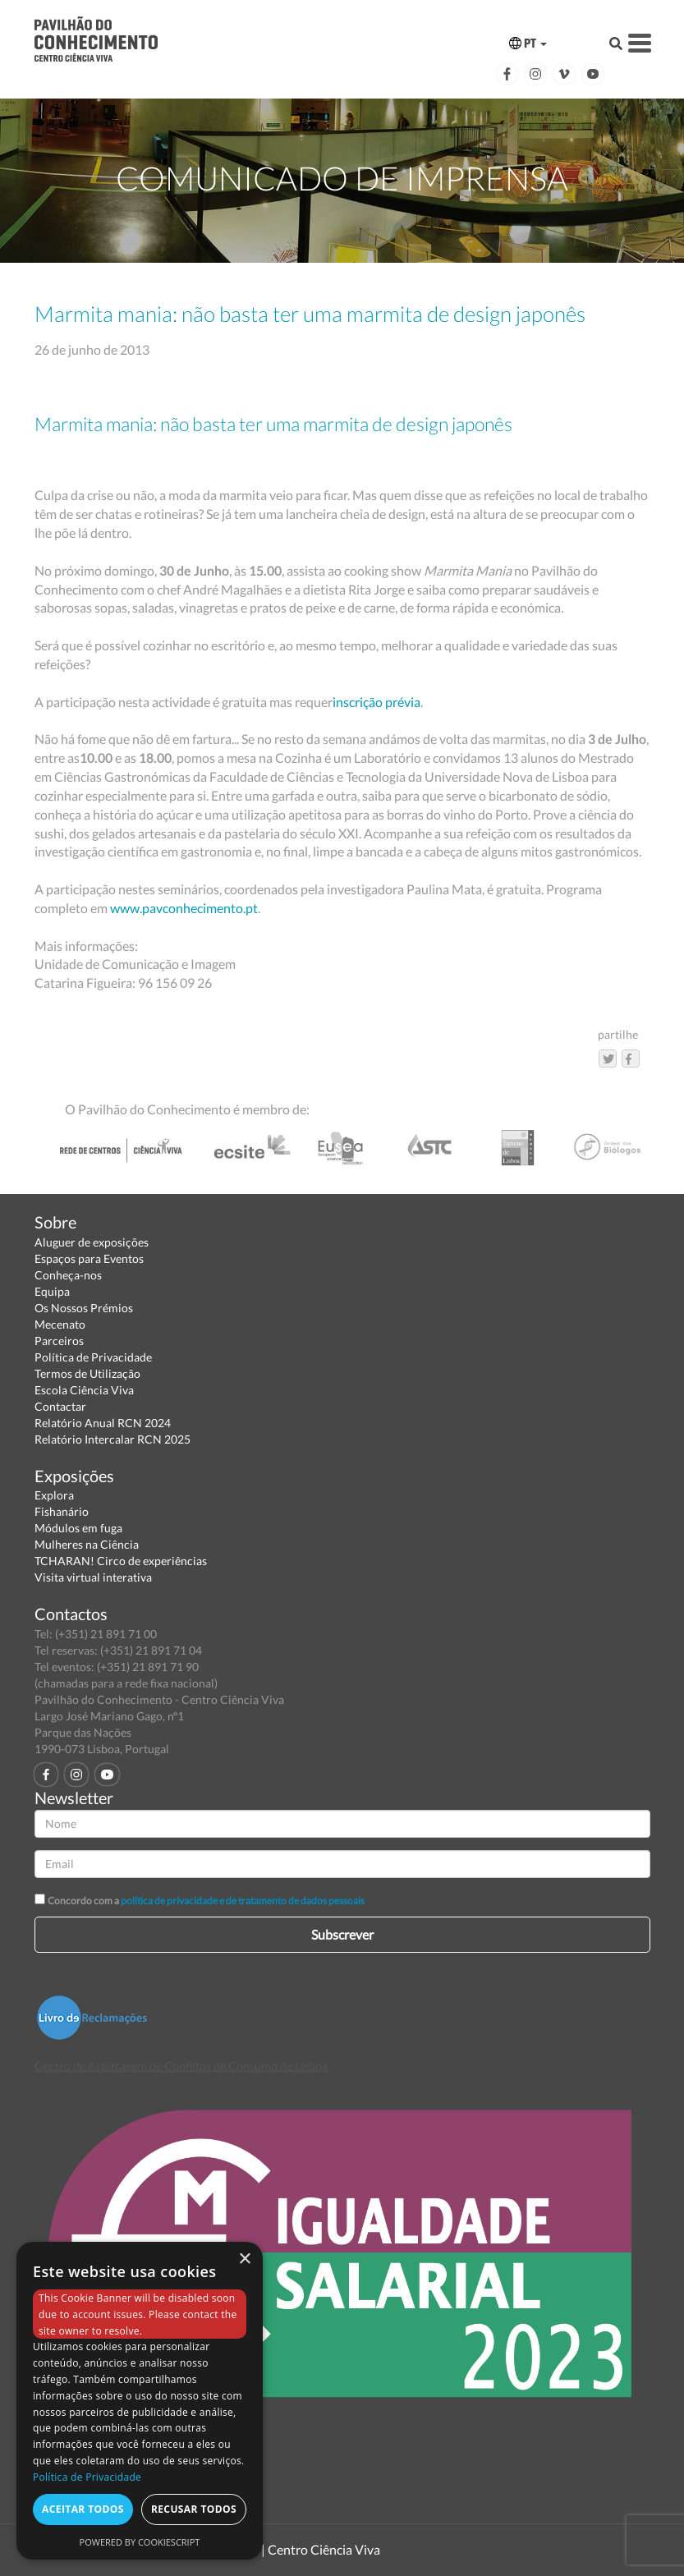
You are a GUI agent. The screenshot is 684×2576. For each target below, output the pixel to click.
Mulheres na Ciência (86, 1544)
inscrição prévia (376, 701)
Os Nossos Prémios (83, 1308)
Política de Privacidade (93, 1357)
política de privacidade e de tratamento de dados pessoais (243, 1900)
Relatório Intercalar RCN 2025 (112, 1439)
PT (528, 43)
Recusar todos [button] (193, 2509)
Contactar (60, 1406)
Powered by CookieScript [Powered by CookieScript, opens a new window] (140, 2542)
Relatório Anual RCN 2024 (102, 1423)
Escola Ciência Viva (84, 1390)
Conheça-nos (68, 1275)
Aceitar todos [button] (83, 2509)
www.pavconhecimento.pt (184, 908)
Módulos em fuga (78, 1528)
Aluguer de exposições (91, 1242)
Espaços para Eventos (89, 1258)
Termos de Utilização (87, 1373)
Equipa (52, 1291)
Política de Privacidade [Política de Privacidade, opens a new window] (87, 2477)
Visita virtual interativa (93, 1577)
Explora (54, 1495)
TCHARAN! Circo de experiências (120, 1561)
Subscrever (342, 1934)
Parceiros (59, 1341)
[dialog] (139, 2401)
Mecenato (59, 1324)
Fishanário (61, 1511)
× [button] (244, 2259)
